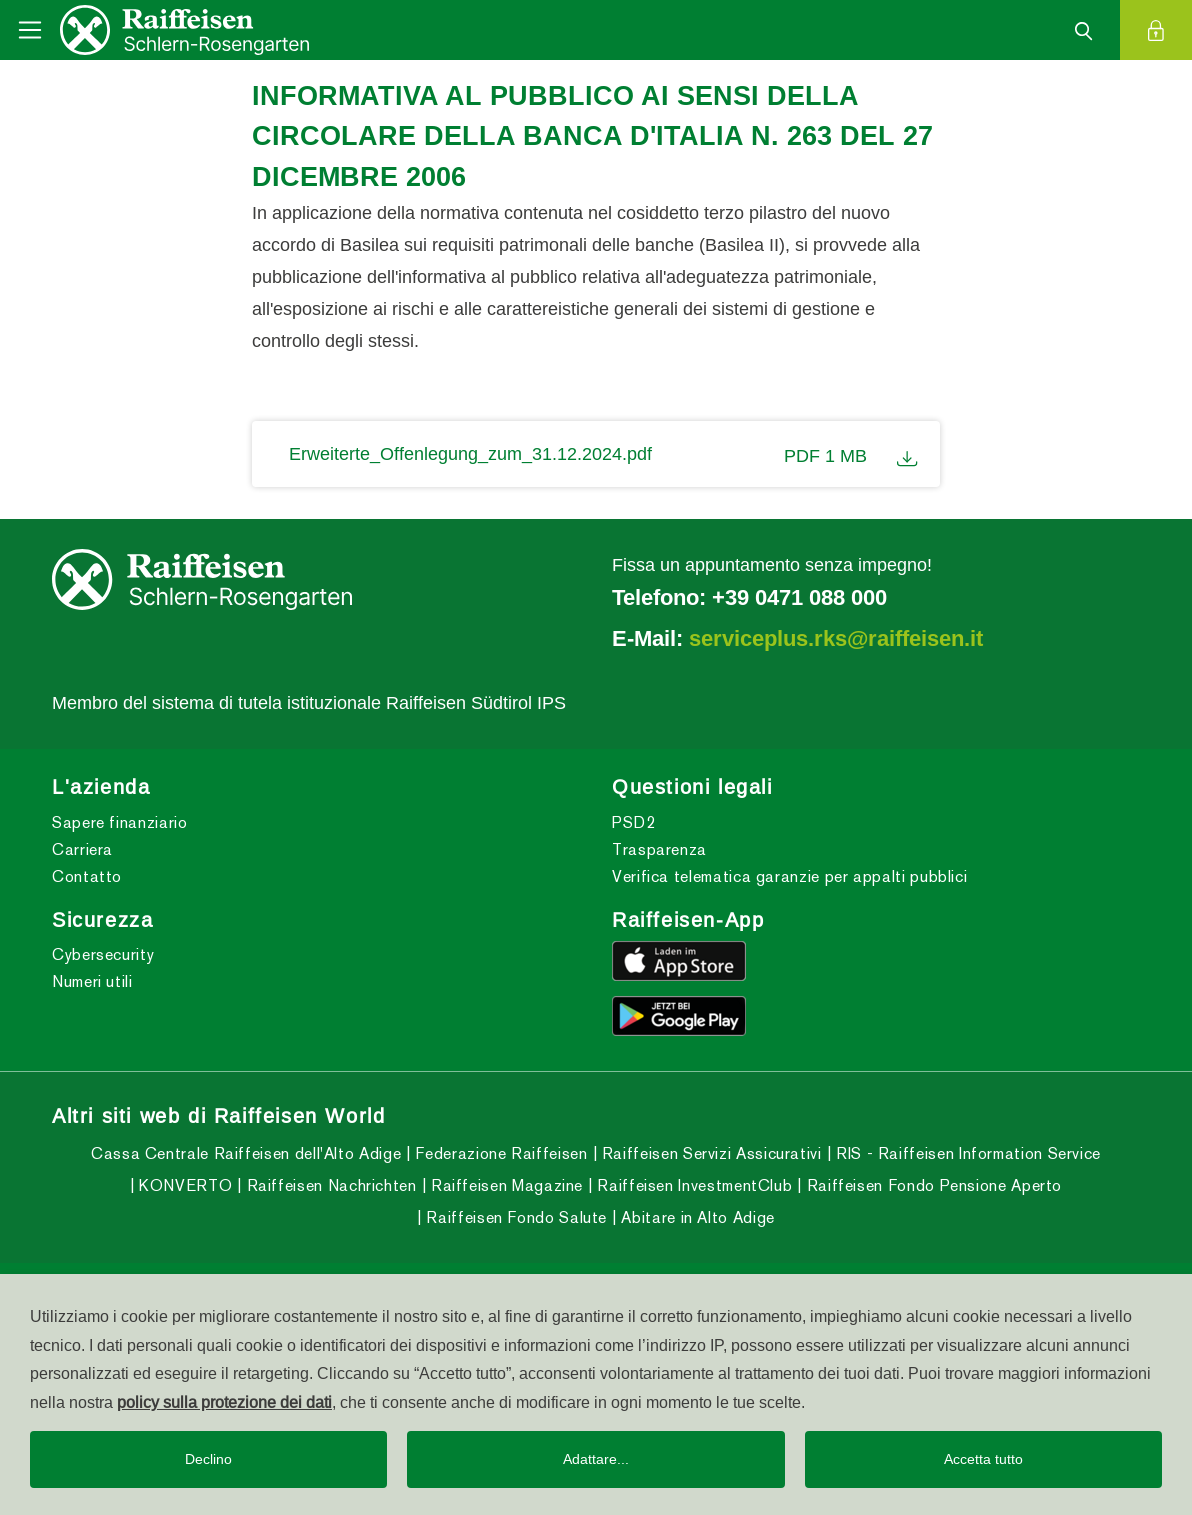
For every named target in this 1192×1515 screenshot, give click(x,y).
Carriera (82, 849)
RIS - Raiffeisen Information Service (966, 1153)
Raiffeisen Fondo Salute (514, 1217)
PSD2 (634, 822)
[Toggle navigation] (30, 30)
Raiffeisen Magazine (504, 1185)
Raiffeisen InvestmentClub (693, 1185)
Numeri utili (92, 981)
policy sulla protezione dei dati (224, 1402)
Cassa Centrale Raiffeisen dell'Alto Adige (246, 1153)
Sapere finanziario (120, 822)
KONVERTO (184, 1185)
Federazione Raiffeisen (499, 1153)
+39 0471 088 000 (799, 597)
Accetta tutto (983, 1459)
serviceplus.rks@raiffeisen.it (836, 638)
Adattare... (596, 1459)
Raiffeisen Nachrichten (329, 1185)
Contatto (87, 876)
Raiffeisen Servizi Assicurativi (709, 1153)
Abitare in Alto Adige (696, 1217)
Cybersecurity (103, 954)
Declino (208, 1459)
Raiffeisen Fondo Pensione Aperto (932, 1185)
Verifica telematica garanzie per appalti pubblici (789, 876)
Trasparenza (659, 849)
